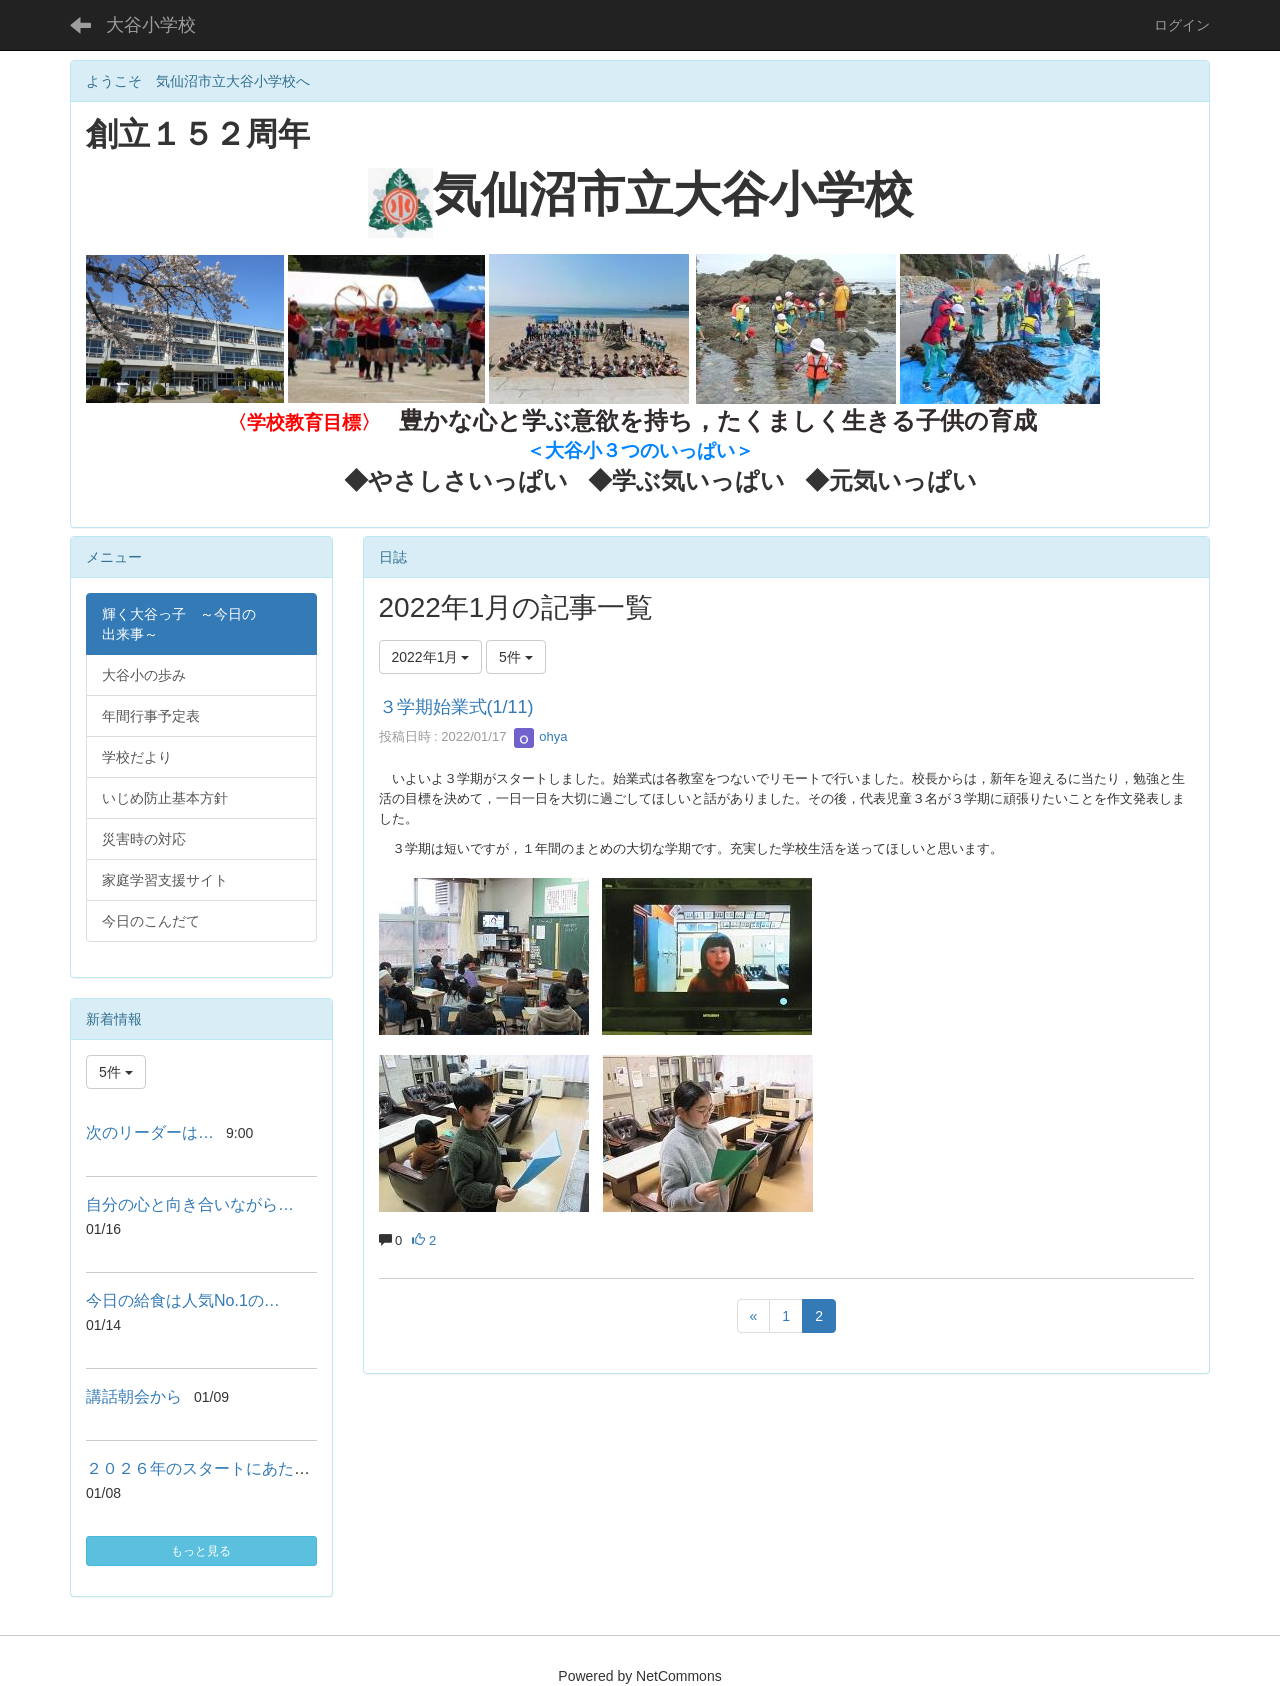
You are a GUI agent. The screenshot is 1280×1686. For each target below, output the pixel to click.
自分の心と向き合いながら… (190, 1204)
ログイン (1182, 25)
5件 (516, 657)
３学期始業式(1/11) (456, 707)
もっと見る (201, 1551)
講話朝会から (134, 1396)
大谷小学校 (151, 25)
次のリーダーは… (150, 1132)
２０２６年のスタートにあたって (206, 1468)
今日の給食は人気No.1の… (183, 1300)
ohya (541, 736)
